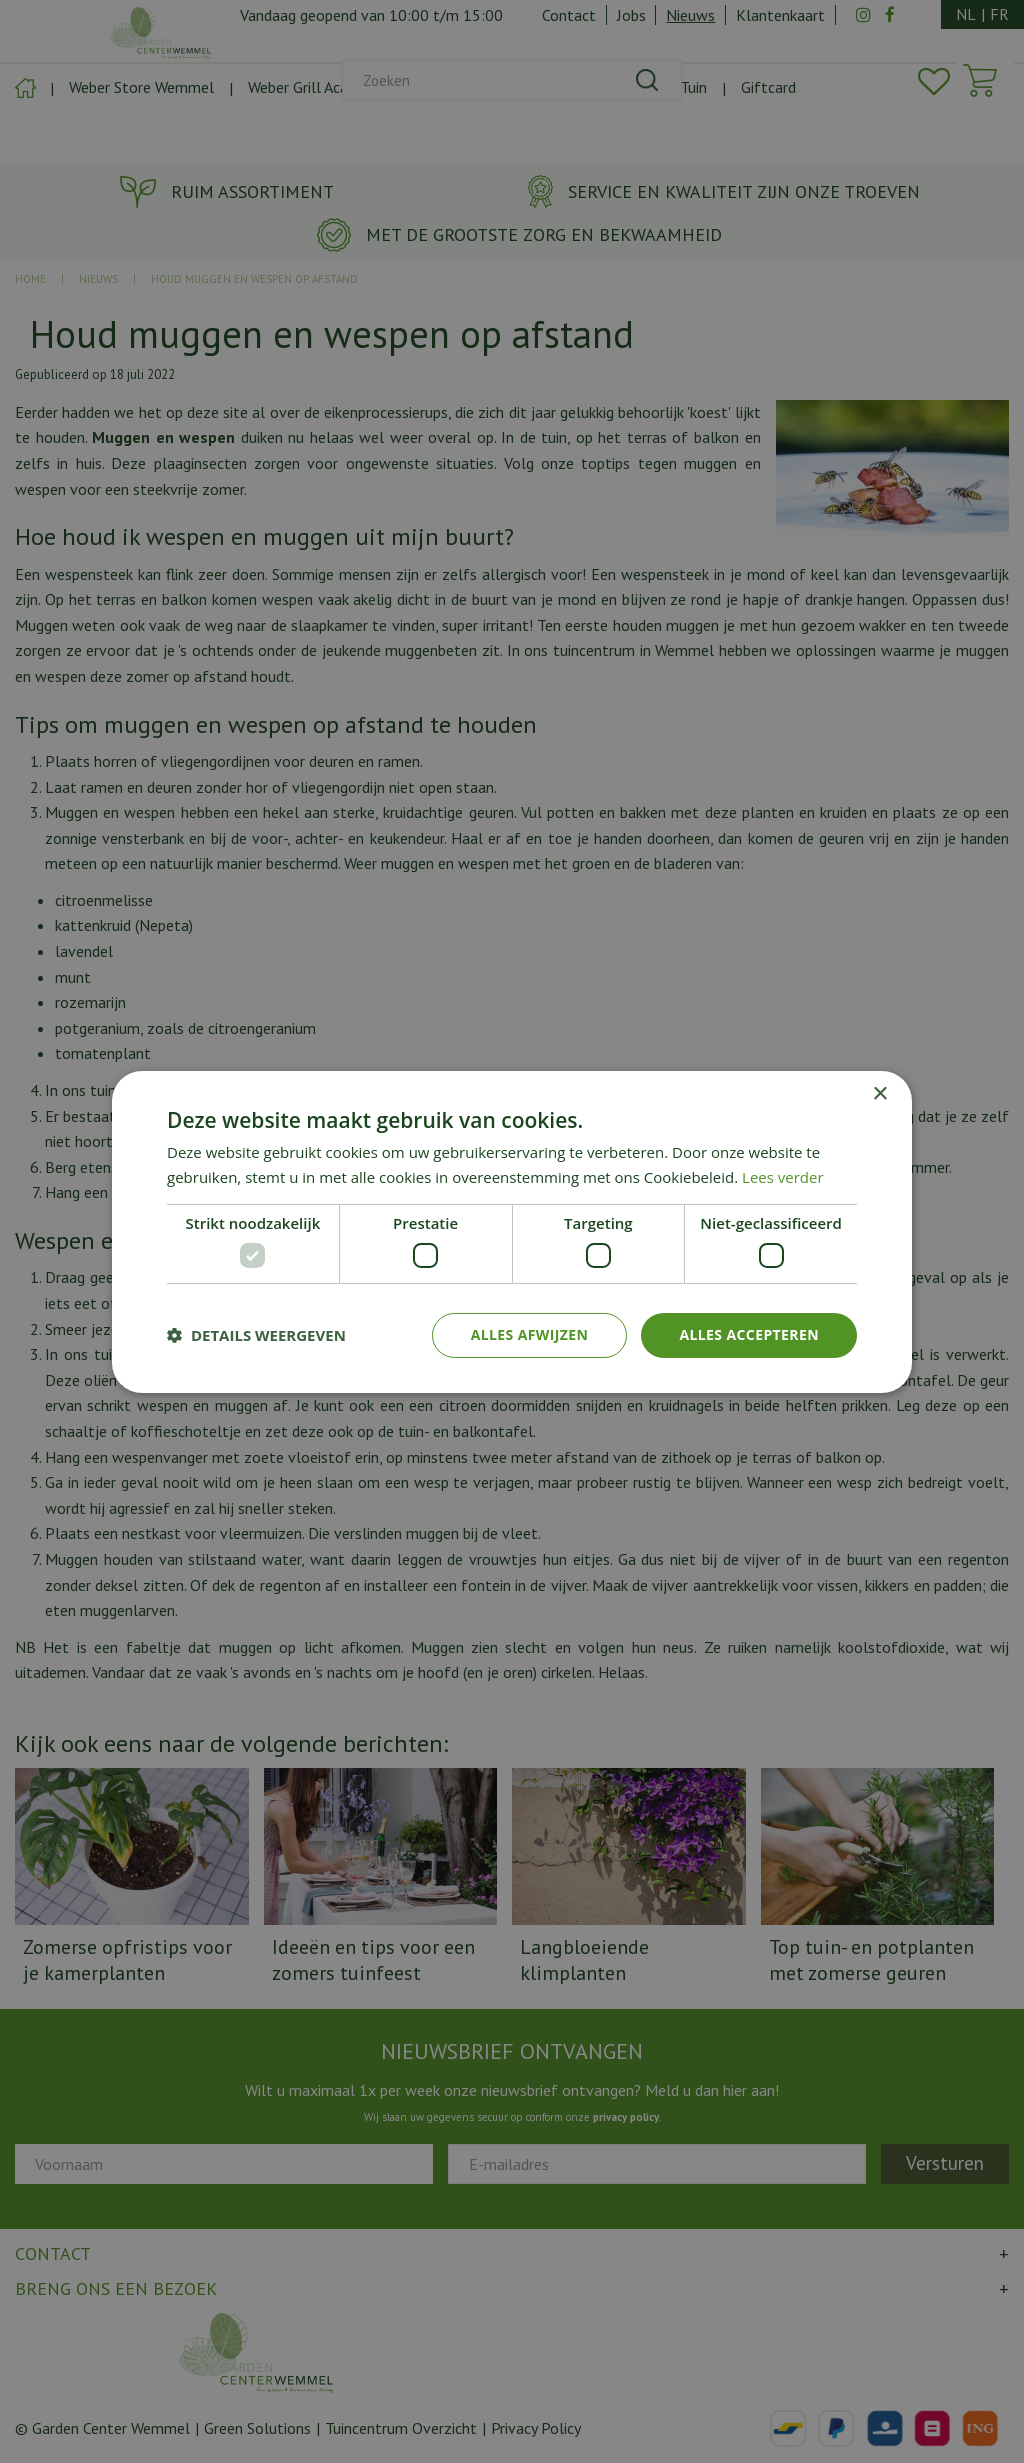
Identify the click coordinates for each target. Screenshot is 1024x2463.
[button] (256, 1335)
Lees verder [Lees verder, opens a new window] (783, 1177)
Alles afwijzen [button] (530, 1334)
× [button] (879, 1093)
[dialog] (512, 1231)
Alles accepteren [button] (749, 1334)
